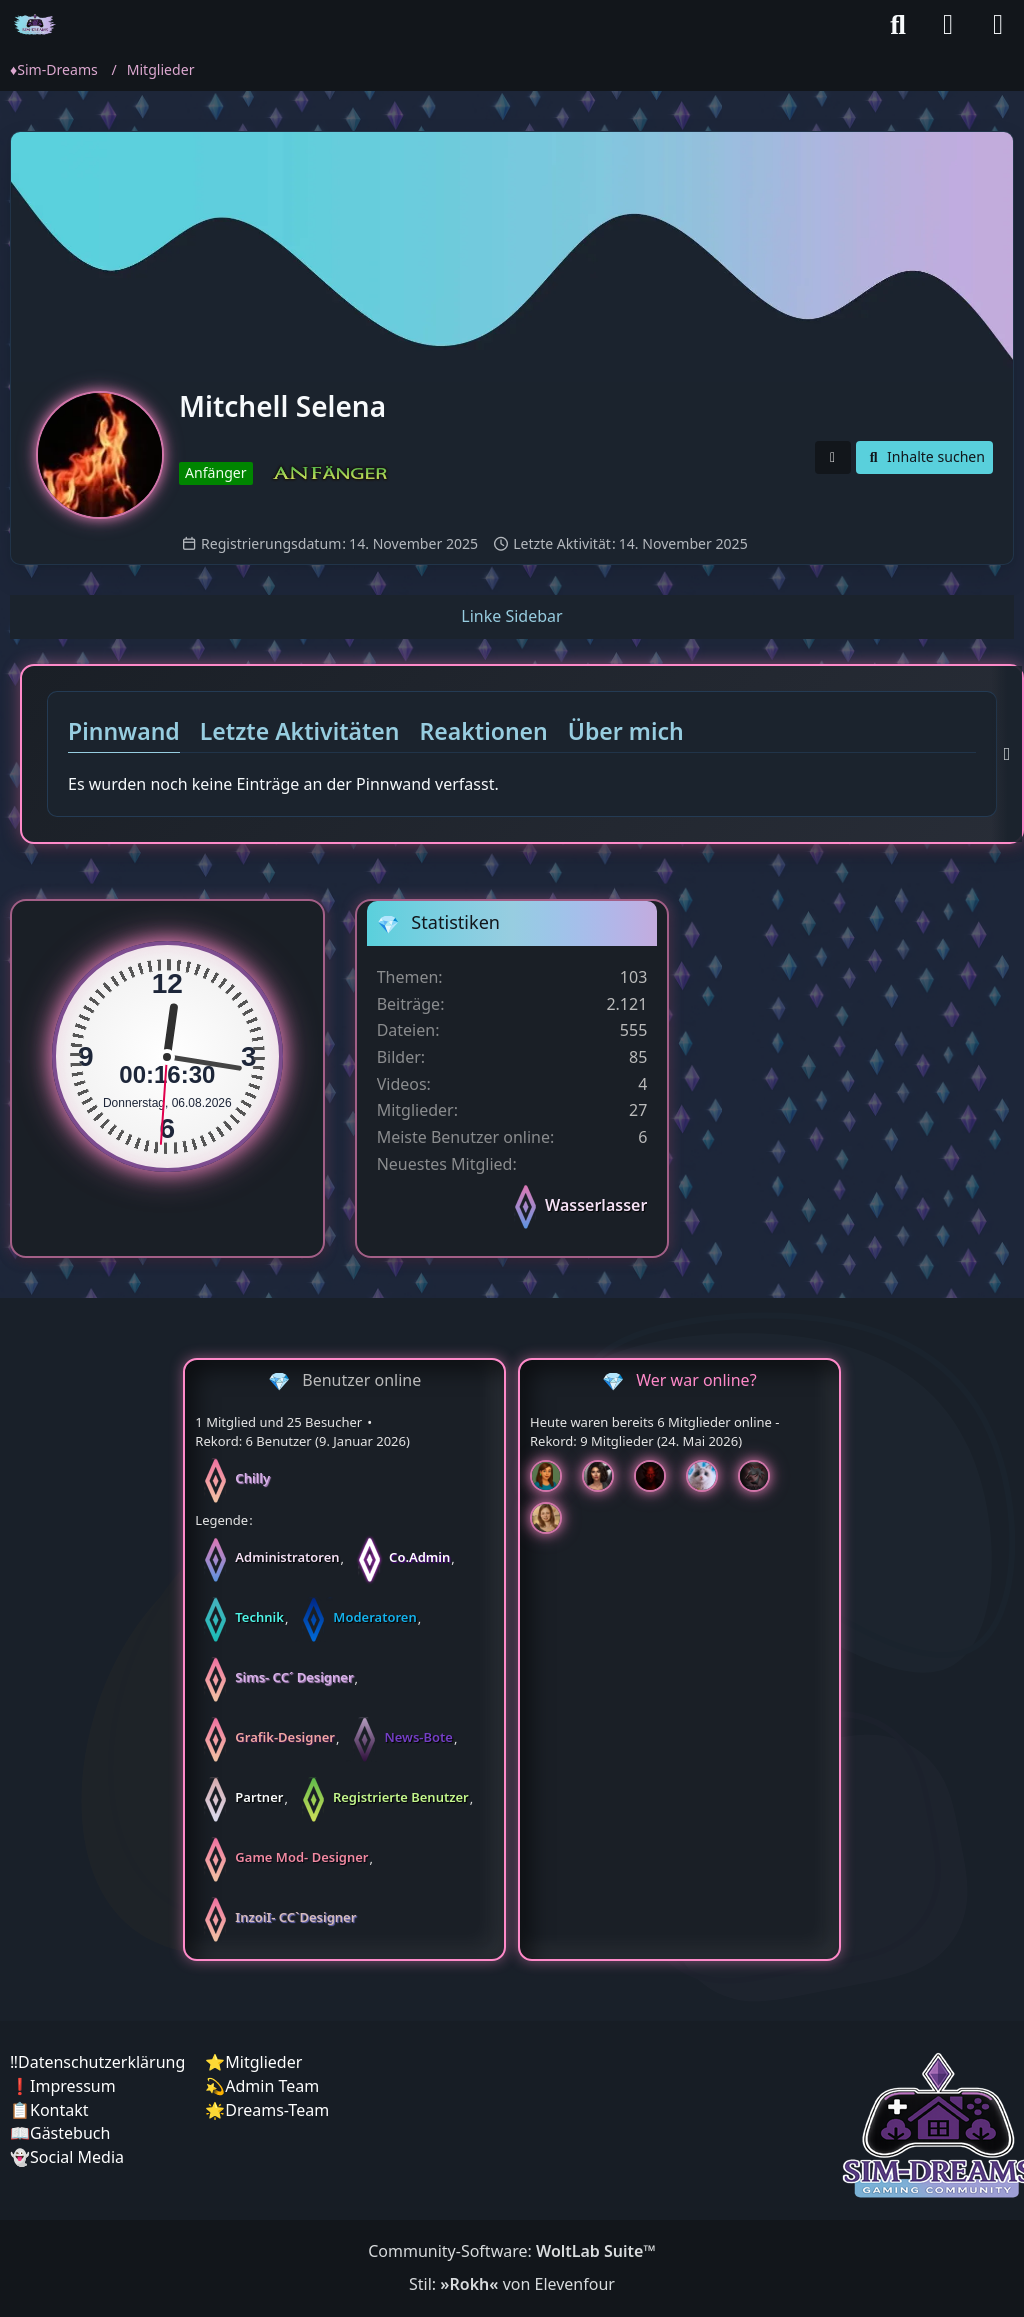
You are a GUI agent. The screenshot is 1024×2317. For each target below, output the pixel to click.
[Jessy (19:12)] (710, 1476)
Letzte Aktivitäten (300, 731)
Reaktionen (484, 731)
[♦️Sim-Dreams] (35, 25)
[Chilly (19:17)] (554, 1476)
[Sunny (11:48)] (554, 1518)
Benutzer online (361, 1380)
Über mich (626, 731)
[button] (833, 457)
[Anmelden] (948, 25)
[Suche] (898, 25)
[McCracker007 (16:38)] (762, 1476)
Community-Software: (512, 2251)
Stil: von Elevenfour (512, 2284)
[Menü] (998, 25)
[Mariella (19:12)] (606, 1476)
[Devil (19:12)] (658, 1476)
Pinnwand (124, 731)
